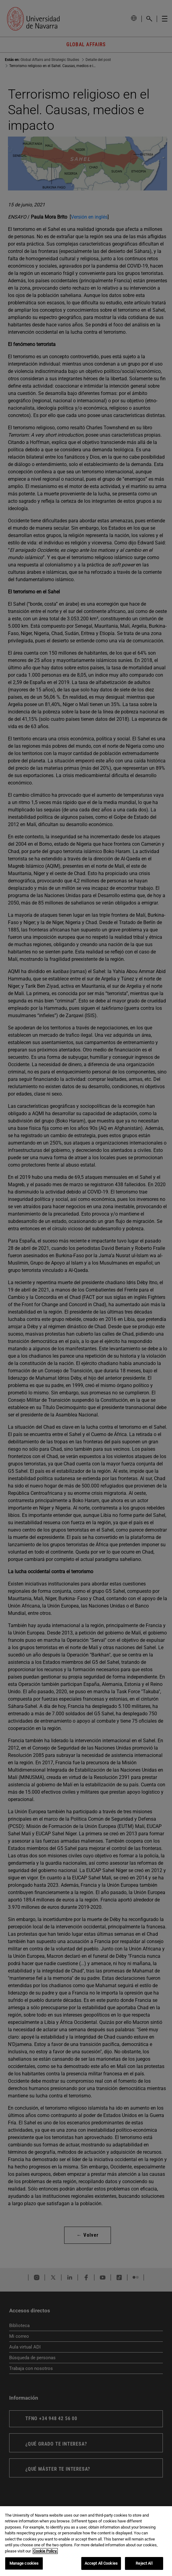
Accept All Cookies (101, 2563)
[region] (86, 2541)
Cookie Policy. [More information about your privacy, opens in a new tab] (45, 2551)
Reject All (144, 2563)
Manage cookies (24, 2563)
